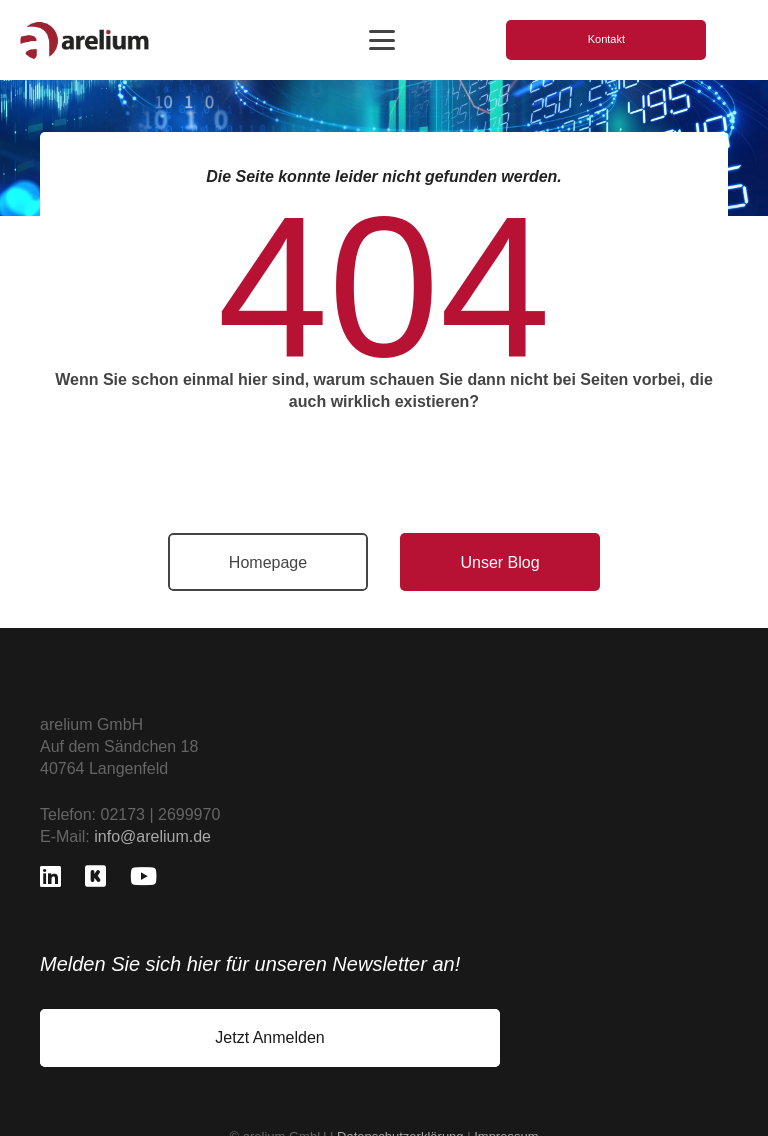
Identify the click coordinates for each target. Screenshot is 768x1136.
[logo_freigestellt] (84, 40)
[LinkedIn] (50, 876)
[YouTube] (143, 876)
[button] (382, 40)
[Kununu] (95, 876)
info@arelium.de (152, 836)
